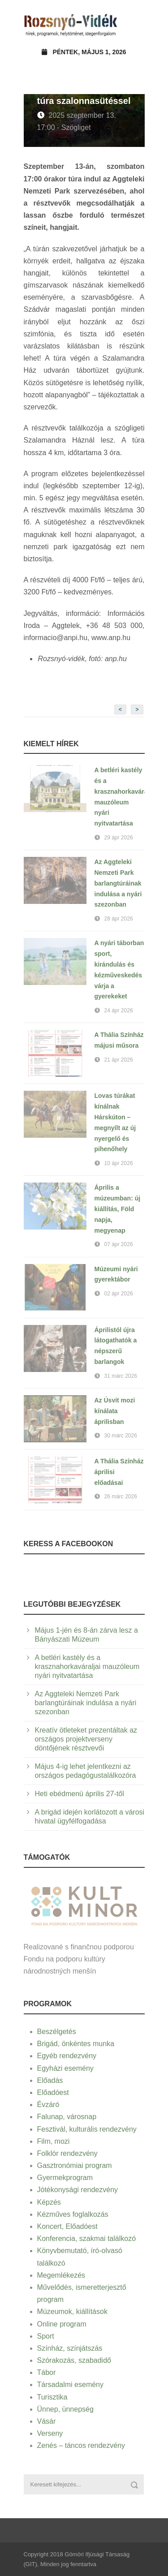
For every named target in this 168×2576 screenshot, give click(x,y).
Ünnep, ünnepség (65, 2409)
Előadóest (53, 2092)
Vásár (46, 2421)
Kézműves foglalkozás (72, 2214)
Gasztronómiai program (74, 2165)
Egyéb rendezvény (67, 2056)
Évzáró (48, 2104)
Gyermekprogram (65, 2177)
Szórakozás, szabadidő (74, 2360)
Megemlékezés (61, 2275)
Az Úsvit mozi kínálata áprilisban (115, 1411)
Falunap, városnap (67, 2116)
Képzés (49, 2202)
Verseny (50, 2433)
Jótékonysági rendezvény (77, 2189)
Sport (45, 2336)
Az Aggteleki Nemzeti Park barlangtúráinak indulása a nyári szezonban (118, 883)
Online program (61, 2324)
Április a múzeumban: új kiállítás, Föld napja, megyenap (118, 1209)
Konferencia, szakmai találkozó (86, 2238)
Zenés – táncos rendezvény (81, 2445)
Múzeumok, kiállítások (72, 2311)
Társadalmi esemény (70, 2384)
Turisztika (52, 2397)
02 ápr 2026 (118, 1293)
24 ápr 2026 (118, 1010)
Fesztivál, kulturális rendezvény (87, 2129)
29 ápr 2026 (118, 837)
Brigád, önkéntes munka (76, 2043)
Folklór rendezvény (67, 2153)
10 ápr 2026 (118, 1163)
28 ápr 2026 (118, 919)
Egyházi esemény (65, 2068)
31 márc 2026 (120, 1376)
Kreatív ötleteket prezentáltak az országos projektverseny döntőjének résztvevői (86, 1739)
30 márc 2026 (120, 1435)
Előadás (50, 2080)
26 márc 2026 (120, 1496)
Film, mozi (53, 2141)
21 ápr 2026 (118, 1060)
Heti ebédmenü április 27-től (79, 1794)
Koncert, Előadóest (67, 2226)
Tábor (46, 2372)
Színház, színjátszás (70, 2348)
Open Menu (135, 24)
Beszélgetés (56, 2031)
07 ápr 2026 (118, 1244)
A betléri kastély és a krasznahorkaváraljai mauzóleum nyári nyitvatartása (87, 1666)
